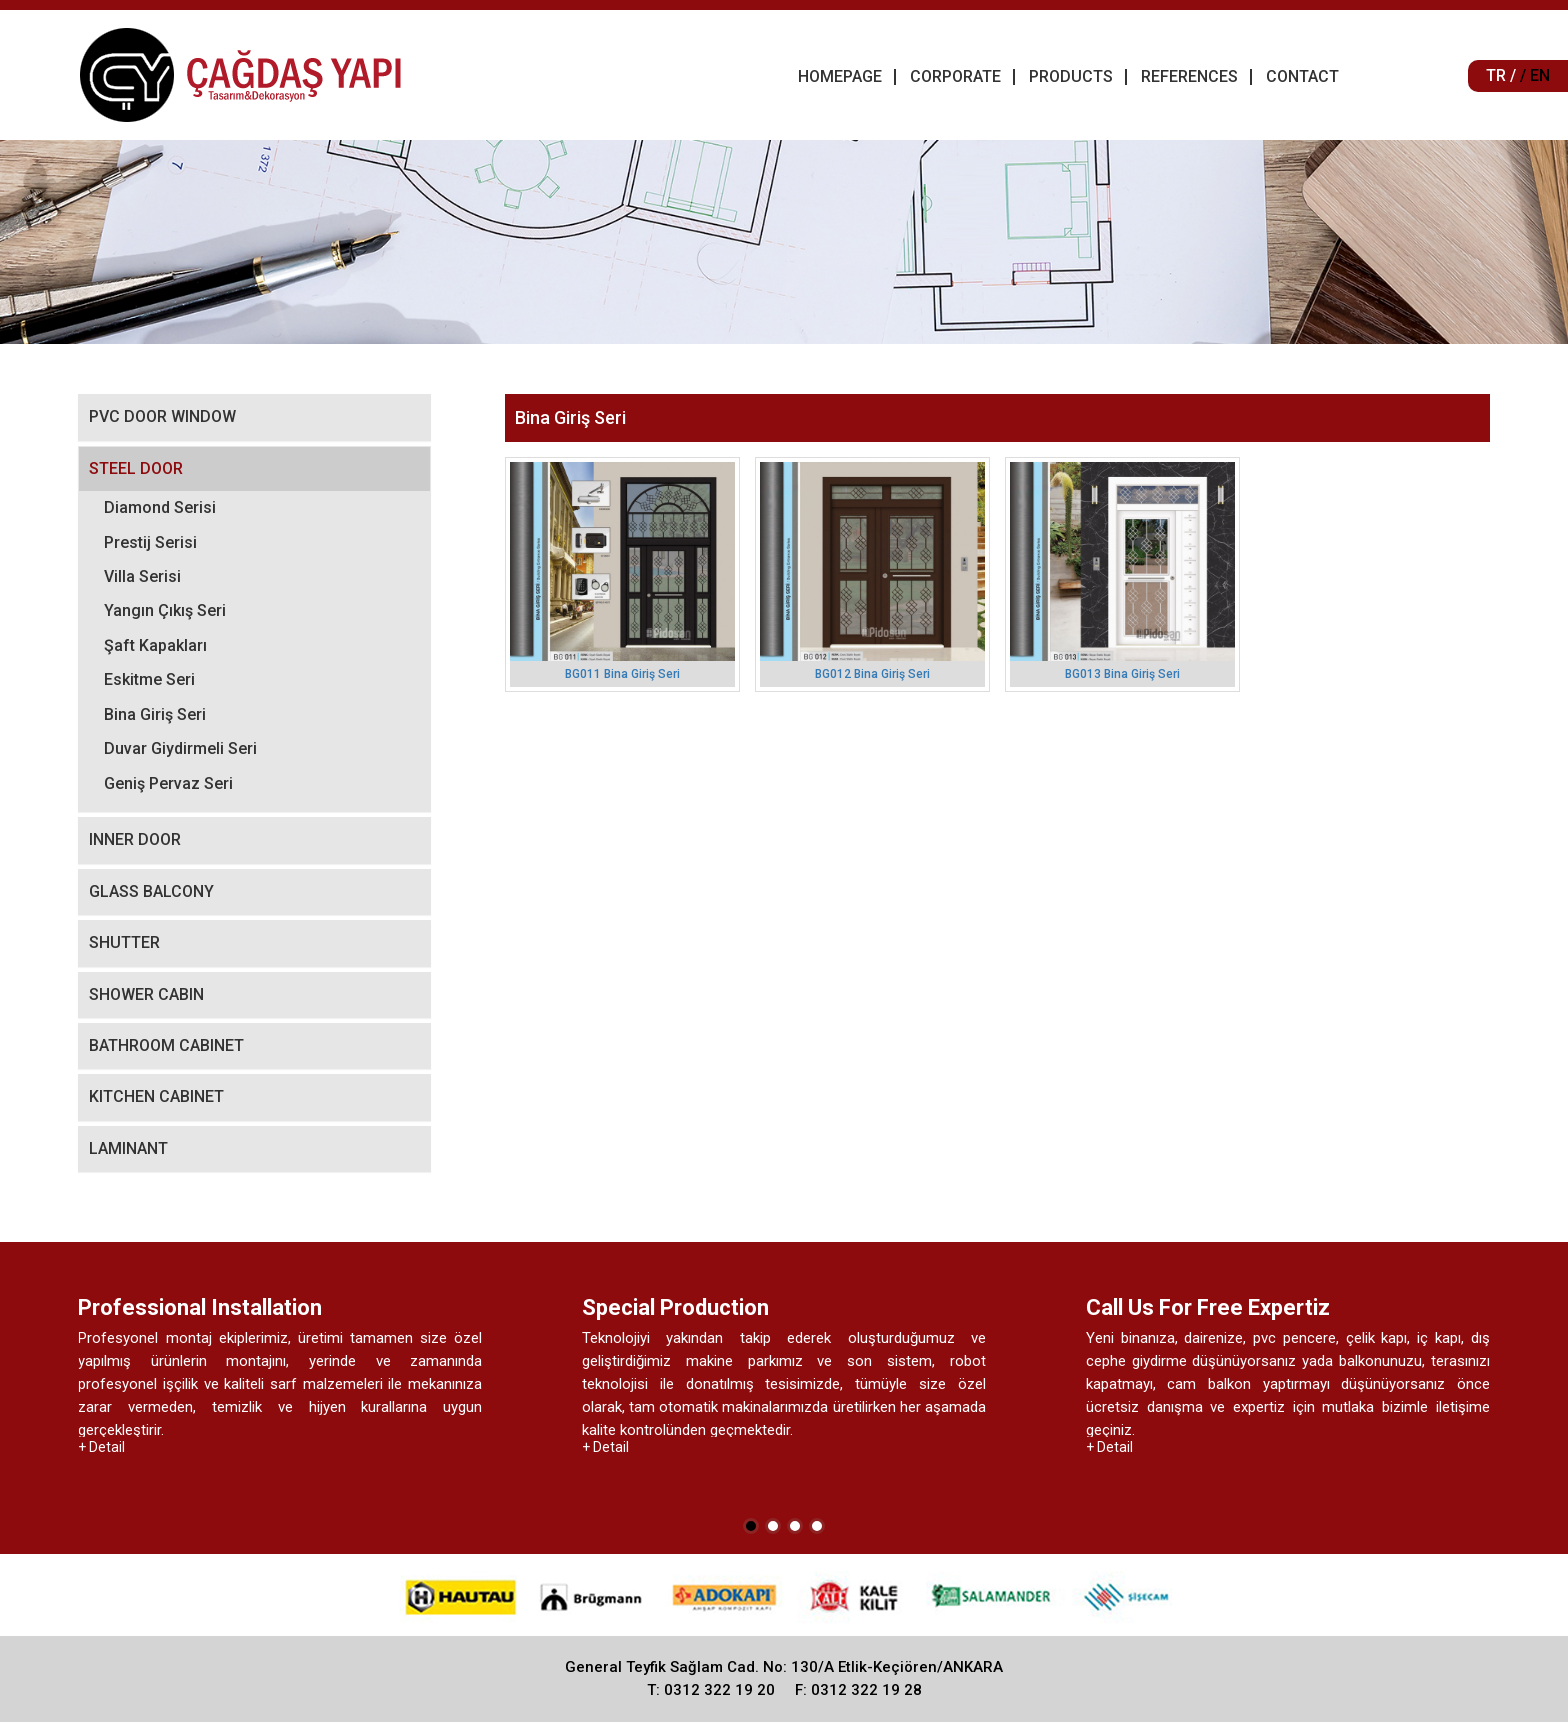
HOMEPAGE (840, 76)
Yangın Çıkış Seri (165, 610)
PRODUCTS (1071, 76)
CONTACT (1302, 76)
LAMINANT (128, 1148)
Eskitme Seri (149, 679)
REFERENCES (1189, 76)
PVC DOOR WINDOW (162, 416)
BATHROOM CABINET (166, 1045)
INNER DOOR (135, 839)
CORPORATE (955, 76)
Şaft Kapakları (155, 645)
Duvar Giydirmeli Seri (180, 748)
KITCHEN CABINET (156, 1096)
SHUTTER (124, 942)
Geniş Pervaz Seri (168, 783)
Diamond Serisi (160, 507)
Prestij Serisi (150, 542)
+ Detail (101, 1447)
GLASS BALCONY (151, 891)
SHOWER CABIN (146, 994)
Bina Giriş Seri (155, 714)
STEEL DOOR (136, 468)
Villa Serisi (142, 576)
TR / (1501, 75)
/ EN (1535, 75)
